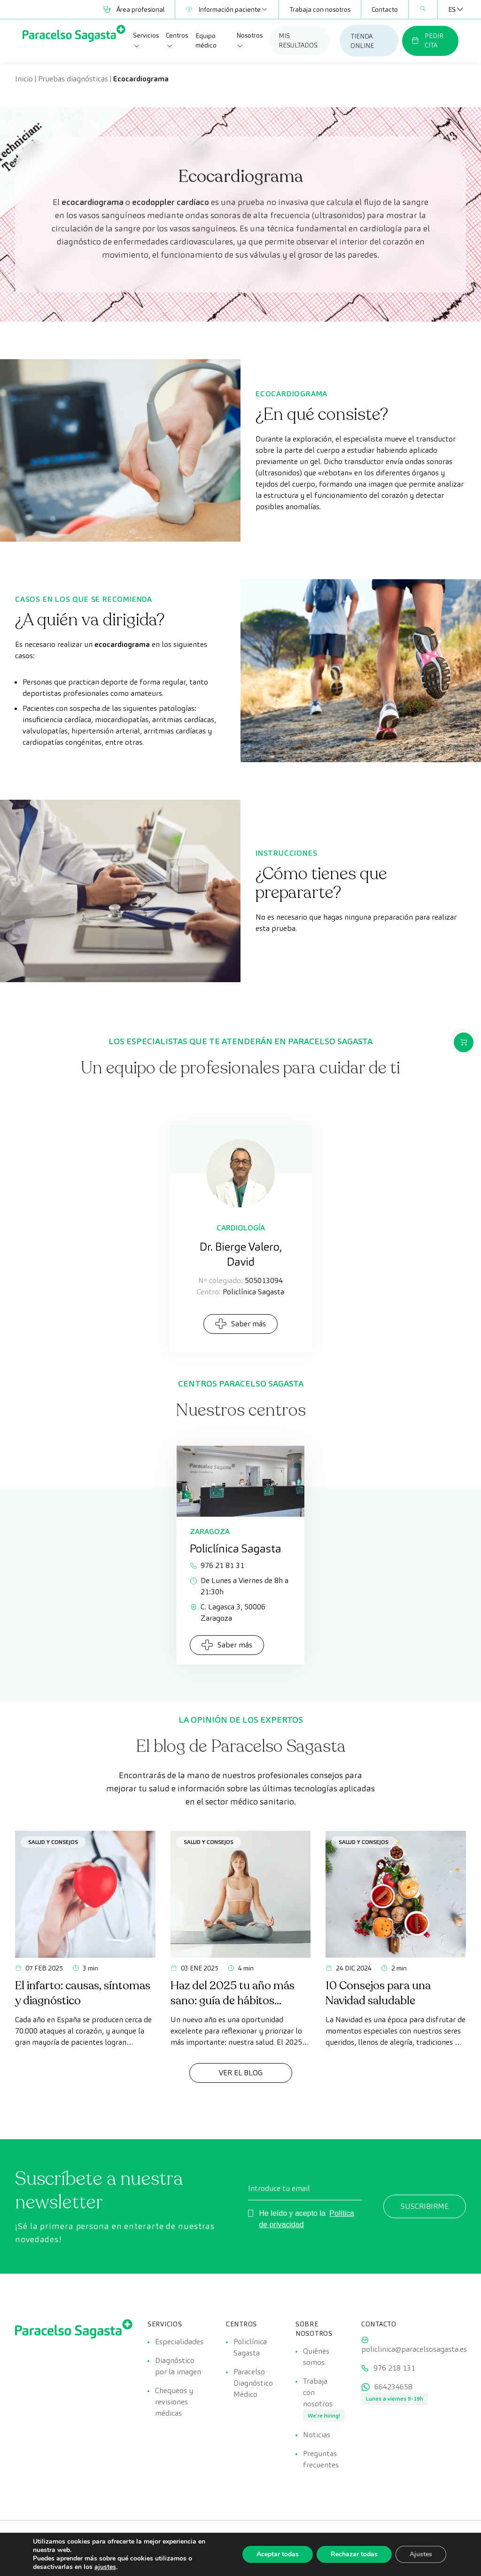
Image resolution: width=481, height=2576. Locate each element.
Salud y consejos (53, 1841)
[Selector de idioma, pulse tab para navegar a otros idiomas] (452, 9)
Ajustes (421, 2554)
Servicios (146, 40)
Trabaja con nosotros (319, 9)
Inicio (24, 79)
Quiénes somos (316, 2356)
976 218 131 (394, 2368)
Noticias (316, 2435)
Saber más (240, 1323)
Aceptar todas (277, 2554)
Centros (177, 40)
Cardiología (241, 1228)
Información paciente (227, 9)
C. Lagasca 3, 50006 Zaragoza (227, 1612)
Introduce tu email (279, 2188)
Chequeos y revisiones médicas (174, 2402)
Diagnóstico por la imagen (178, 2366)
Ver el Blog (241, 2073)
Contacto (385, 9)
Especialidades (179, 2342)
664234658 (393, 2387)
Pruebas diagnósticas (73, 79)
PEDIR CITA (427, 40)
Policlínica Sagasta (250, 2347)
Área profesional (133, 9)
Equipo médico (206, 40)
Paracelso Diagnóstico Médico (253, 2383)
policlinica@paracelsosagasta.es (414, 2349)
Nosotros (249, 40)
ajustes (105, 2567)
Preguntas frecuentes (321, 2459)
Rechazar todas (354, 2554)
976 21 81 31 (217, 1565)
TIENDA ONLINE (362, 41)
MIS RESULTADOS (298, 40)
